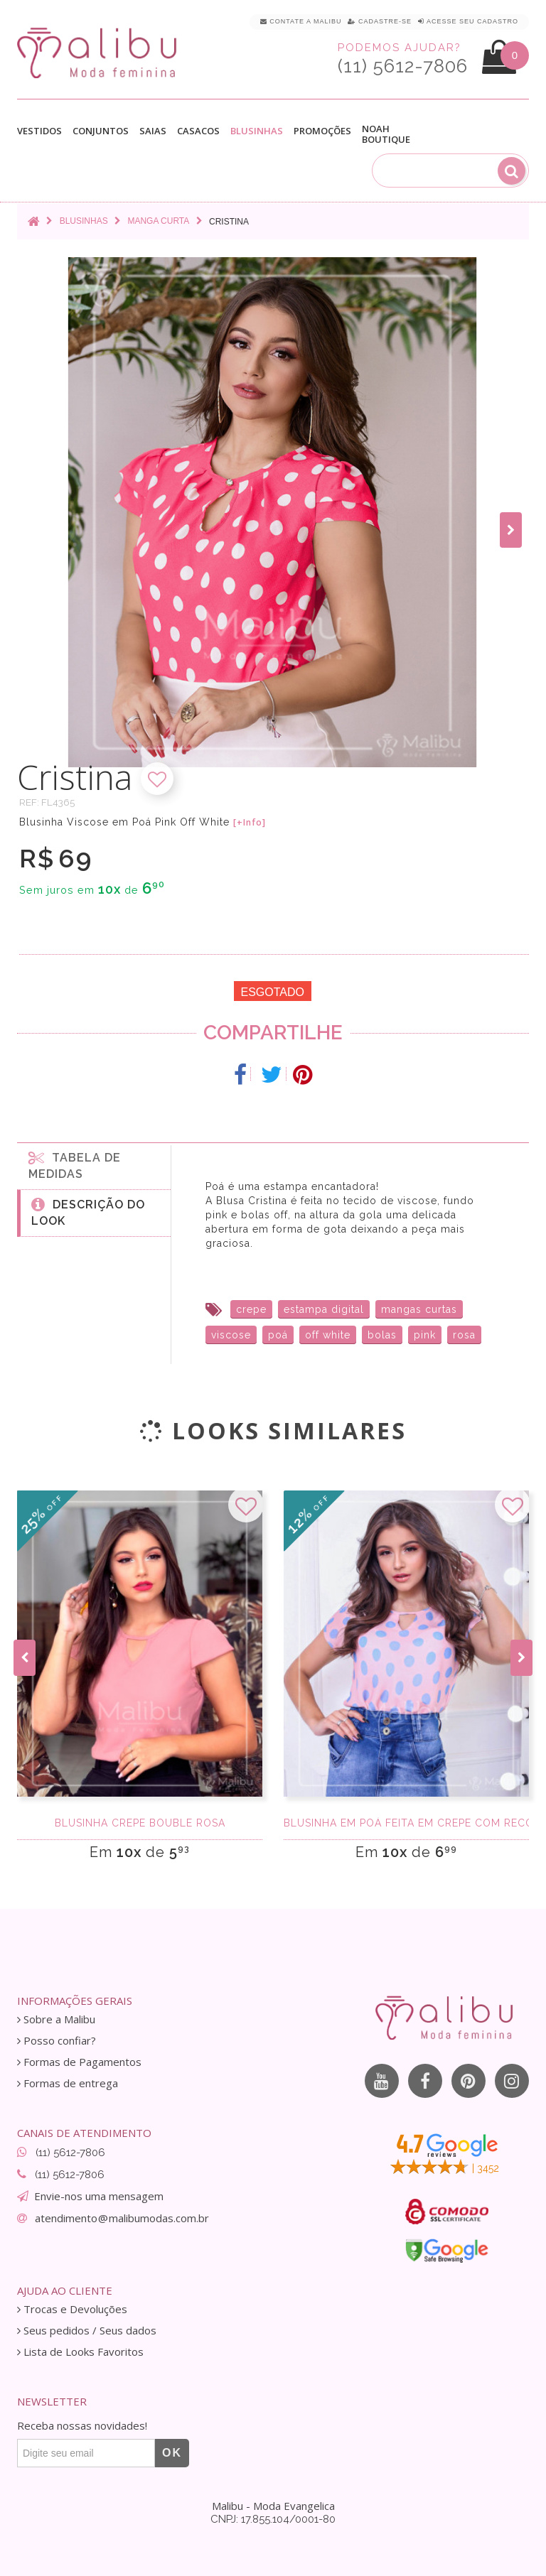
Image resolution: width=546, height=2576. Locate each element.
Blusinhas (256, 131)
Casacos (198, 131)
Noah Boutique (386, 134)
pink (425, 1335)
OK (172, 2453)
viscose (231, 1335)
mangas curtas (419, 1309)
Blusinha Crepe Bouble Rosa (140, 1823)
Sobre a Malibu (56, 2019)
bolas (382, 1335)
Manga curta (158, 221)
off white (327, 1335)
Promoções (322, 131)
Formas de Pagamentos (79, 2062)
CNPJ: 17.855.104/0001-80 (273, 2519)
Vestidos (39, 131)
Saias (152, 131)
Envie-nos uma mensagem (99, 2196)
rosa (464, 1335)
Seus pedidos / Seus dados (86, 2330)
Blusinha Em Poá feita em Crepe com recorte (406, 1823)
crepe (251, 1309)
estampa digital (324, 1309)
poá (278, 1335)
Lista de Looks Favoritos (80, 2352)
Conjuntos (101, 131)
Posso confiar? (56, 2040)
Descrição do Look (88, 1212)
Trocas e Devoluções (72, 2309)
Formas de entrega (67, 2083)
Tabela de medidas (74, 1165)
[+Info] (249, 823)
